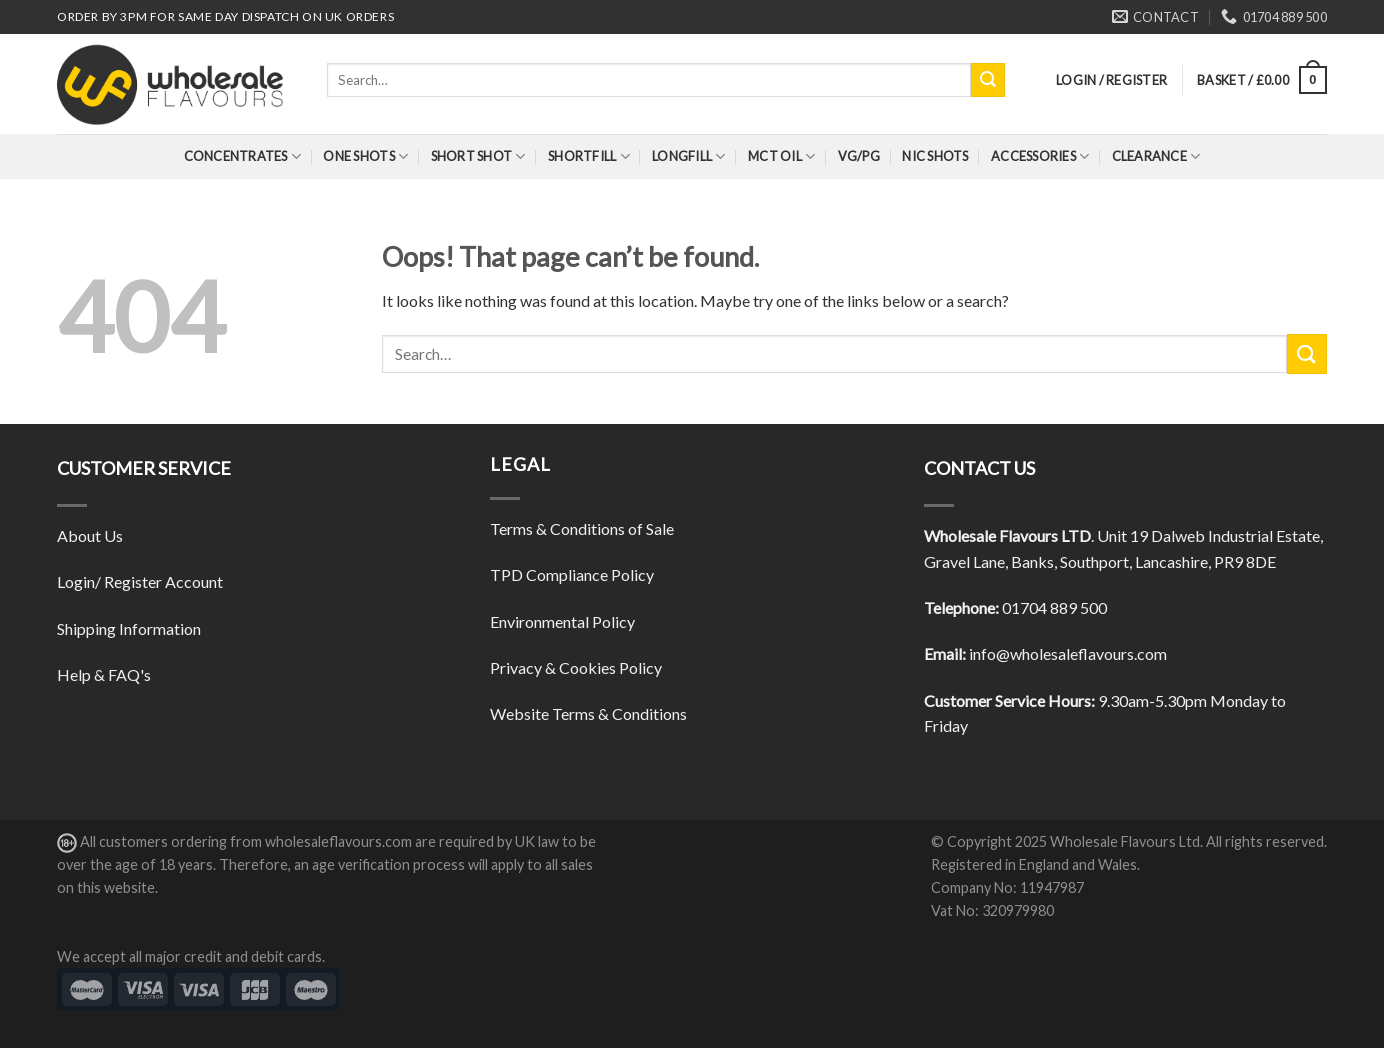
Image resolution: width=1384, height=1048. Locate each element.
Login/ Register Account (140, 581)
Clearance (1156, 156)
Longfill (689, 156)
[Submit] (988, 80)
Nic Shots (935, 156)
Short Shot (478, 156)
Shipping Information (129, 628)
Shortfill (589, 156)
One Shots (365, 156)
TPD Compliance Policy (572, 574)
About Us (90, 535)
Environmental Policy (562, 621)
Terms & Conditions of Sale (582, 528)
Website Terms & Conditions (588, 713)
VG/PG (859, 156)
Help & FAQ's (104, 674)
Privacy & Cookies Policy (576, 667)
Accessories (1040, 156)
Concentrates (243, 156)
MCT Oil (781, 156)
